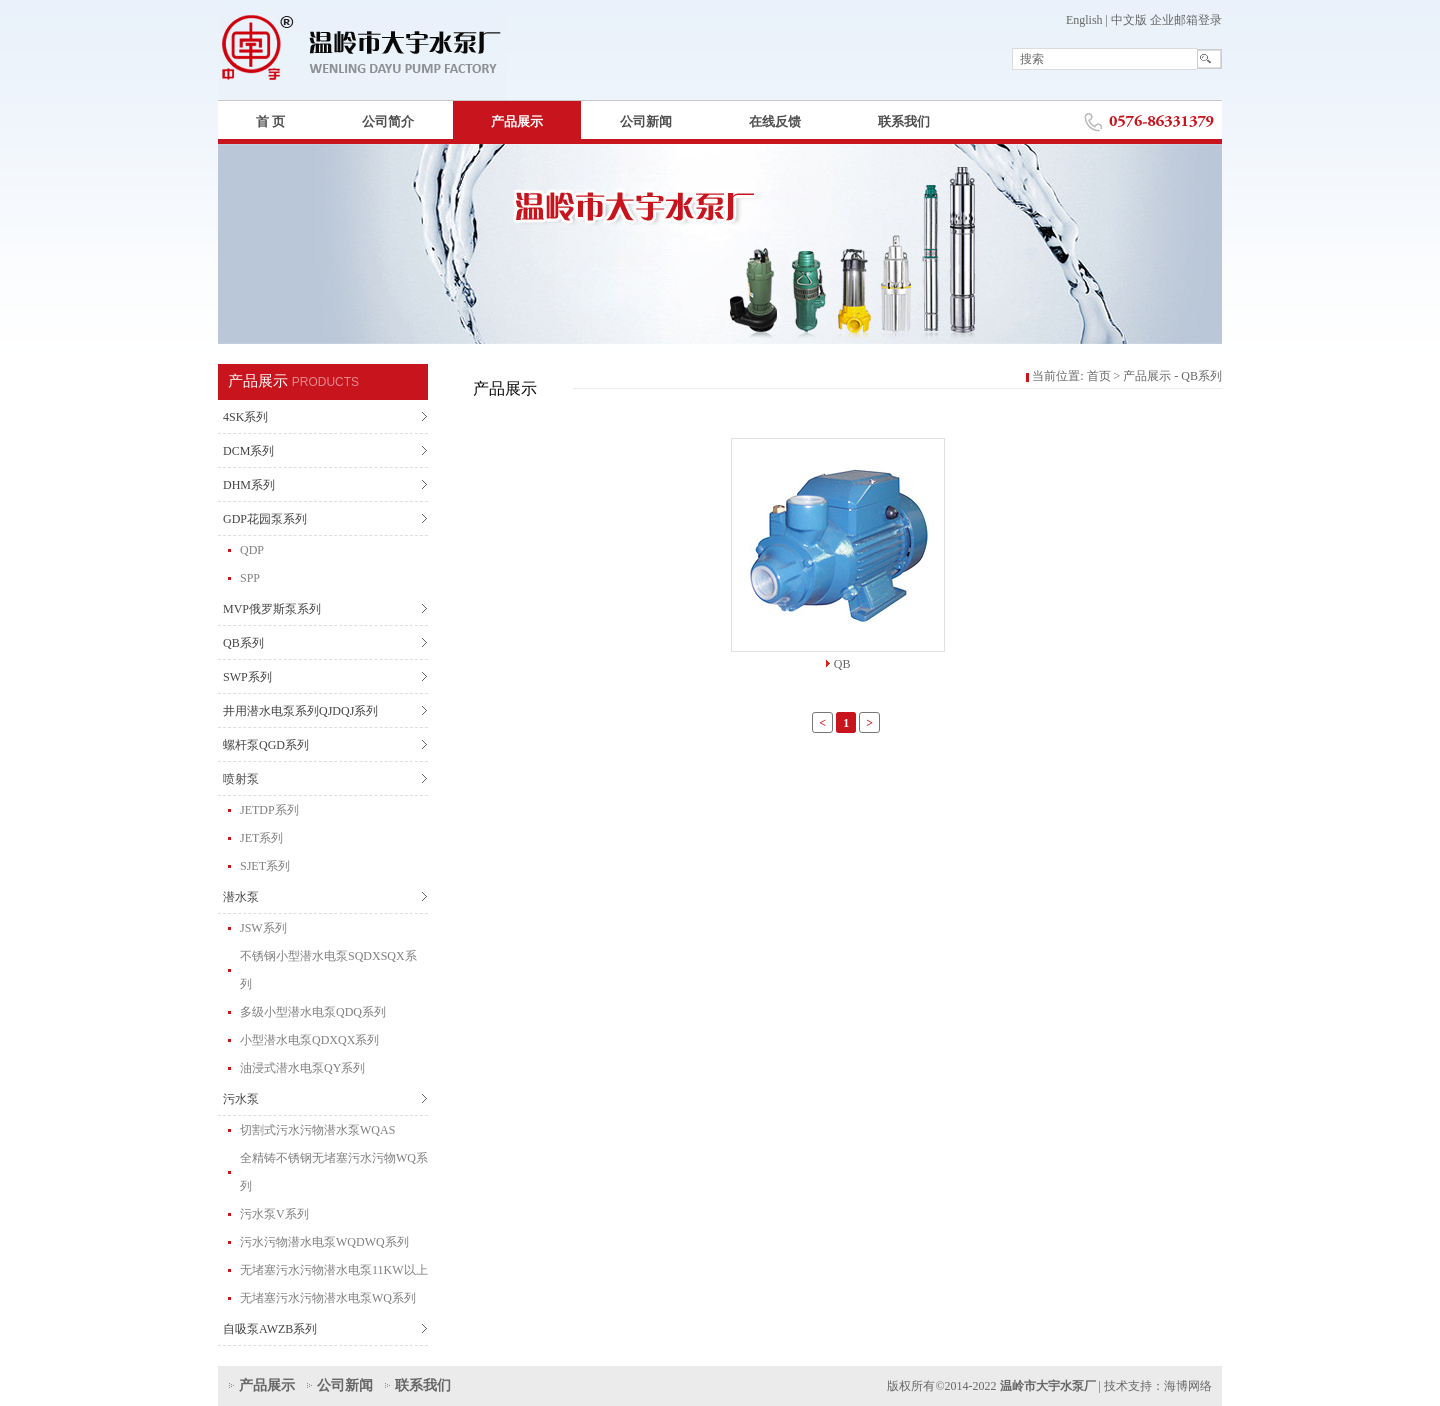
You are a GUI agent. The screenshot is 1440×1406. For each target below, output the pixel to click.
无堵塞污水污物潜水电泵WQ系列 (328, 1298)
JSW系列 (263, 928)
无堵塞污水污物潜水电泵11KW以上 (334, 1270)
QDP (252, 550)
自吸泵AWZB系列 (270, 1329)
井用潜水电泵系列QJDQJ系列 (300, 711)
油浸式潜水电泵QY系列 (302, 1068)
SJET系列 (265, 866)
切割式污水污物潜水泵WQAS (317, 1130)
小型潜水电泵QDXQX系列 (309, 1040)
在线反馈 (775, 121)
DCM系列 (248, 451)
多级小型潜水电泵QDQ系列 (313, 1012)
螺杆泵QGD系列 (266, 745)
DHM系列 (249, 485)
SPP (250, 578)
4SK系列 (245, 417)
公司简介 (388, 121)
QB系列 (243, 643)
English (1084, 20)
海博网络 (1188, 1386)
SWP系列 (247, 677)
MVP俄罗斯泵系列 (272, 609)
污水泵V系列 (274, 1214)
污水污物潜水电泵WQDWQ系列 (324, 1242)
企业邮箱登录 (1186, 20)
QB (842, 664)
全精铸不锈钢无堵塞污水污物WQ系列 (334, 1172)
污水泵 (241, 1099)
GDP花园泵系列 (265, 519)
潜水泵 (241, 897)
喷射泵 (241, 779)
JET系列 (261, 838)
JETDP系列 (269, 810)
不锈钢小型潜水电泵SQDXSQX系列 (328, 970)
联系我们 (904, 121)
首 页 (270, 121)
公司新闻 (646, 121)
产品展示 (517, 121)
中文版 (1129, 20)
